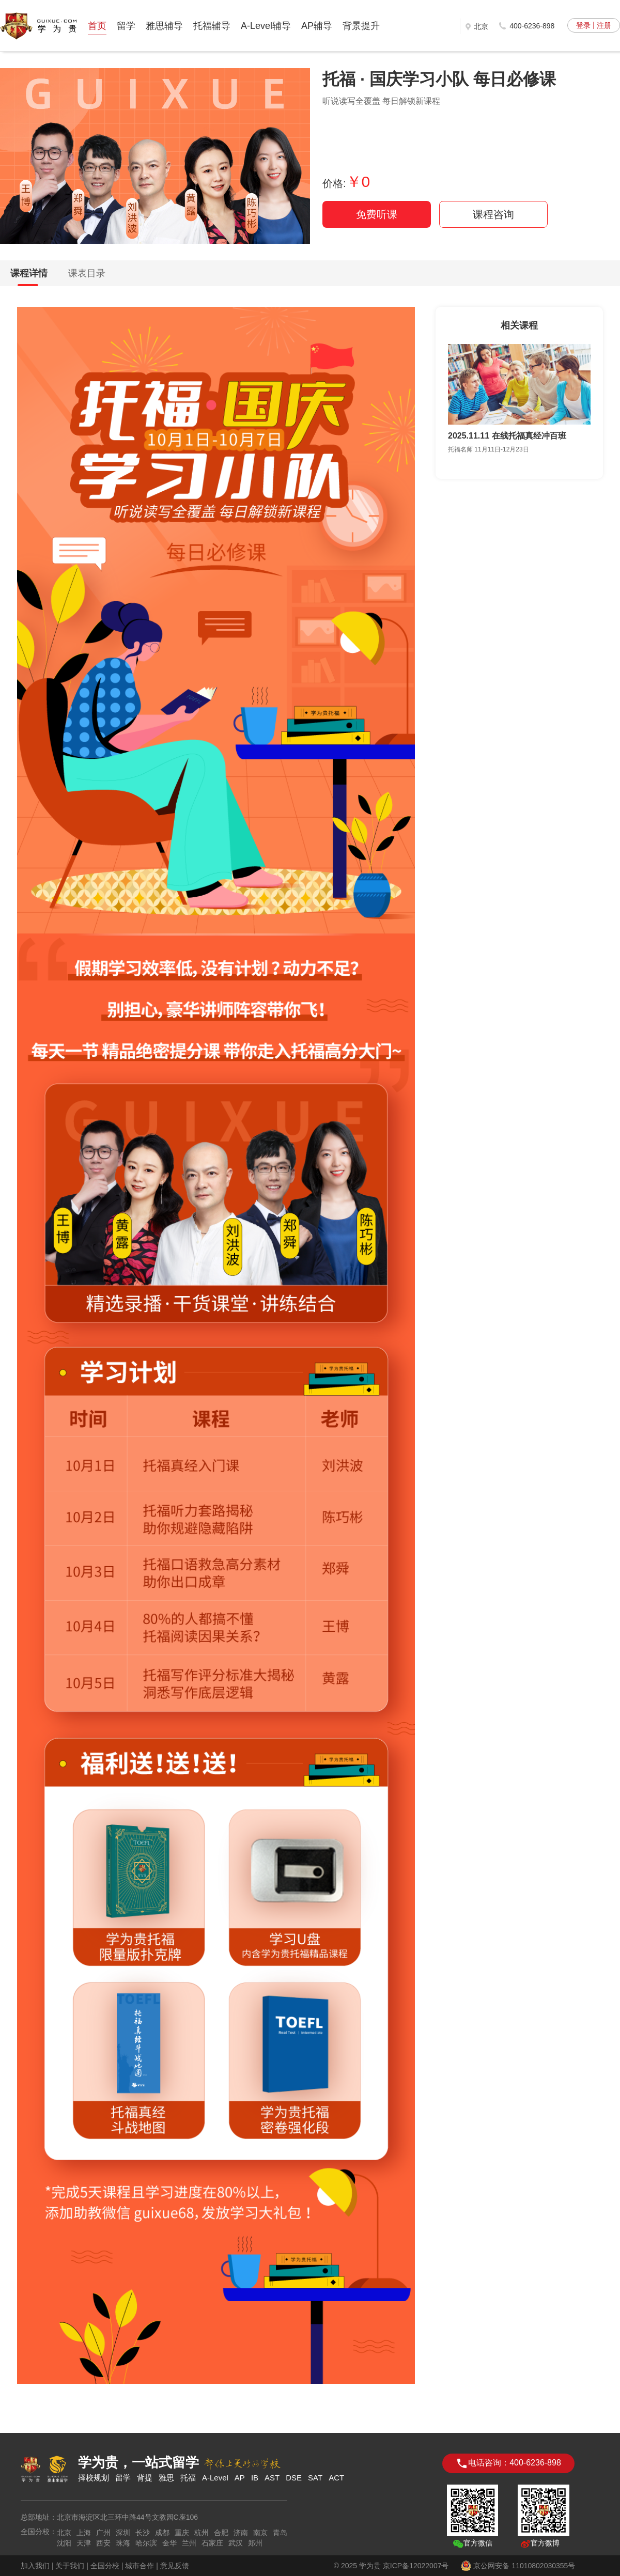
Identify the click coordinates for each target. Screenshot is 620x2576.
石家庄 (212, 2543)
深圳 (123, 2532)
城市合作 (139, 2566)
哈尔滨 (146, 2543)
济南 (241, 2532)
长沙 (142, 2532)
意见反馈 (174, 2566)
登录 (583, 25)
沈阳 (64, 2543)
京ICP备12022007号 (416, 2566)
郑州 (255, 2543)
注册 (604, 25)
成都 (162, 2532)
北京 (64, 2532)
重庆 (182, 2532)
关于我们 (69, 2566)
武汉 (235, 2543)
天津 (83, 2543)
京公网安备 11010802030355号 (518, 2566)
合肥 (221, 2532)
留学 (126, 26)
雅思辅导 (164, 26)
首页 (97, 26)
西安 (103, 2543)
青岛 (280, 2532)
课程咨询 (493, 214)
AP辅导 (316, 26)
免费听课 (376, 214)
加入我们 (35, 2566)
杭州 (201, 2532)
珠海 (123, 2543)
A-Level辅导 (266, 26)
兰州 (189, 2543)
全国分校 (104, 2566)
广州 (103, 2532)
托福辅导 (211, 26)
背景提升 (361, 26)
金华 (169, 2543)
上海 (83, 2532)
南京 (260, 2532)
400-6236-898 (531, 26)
